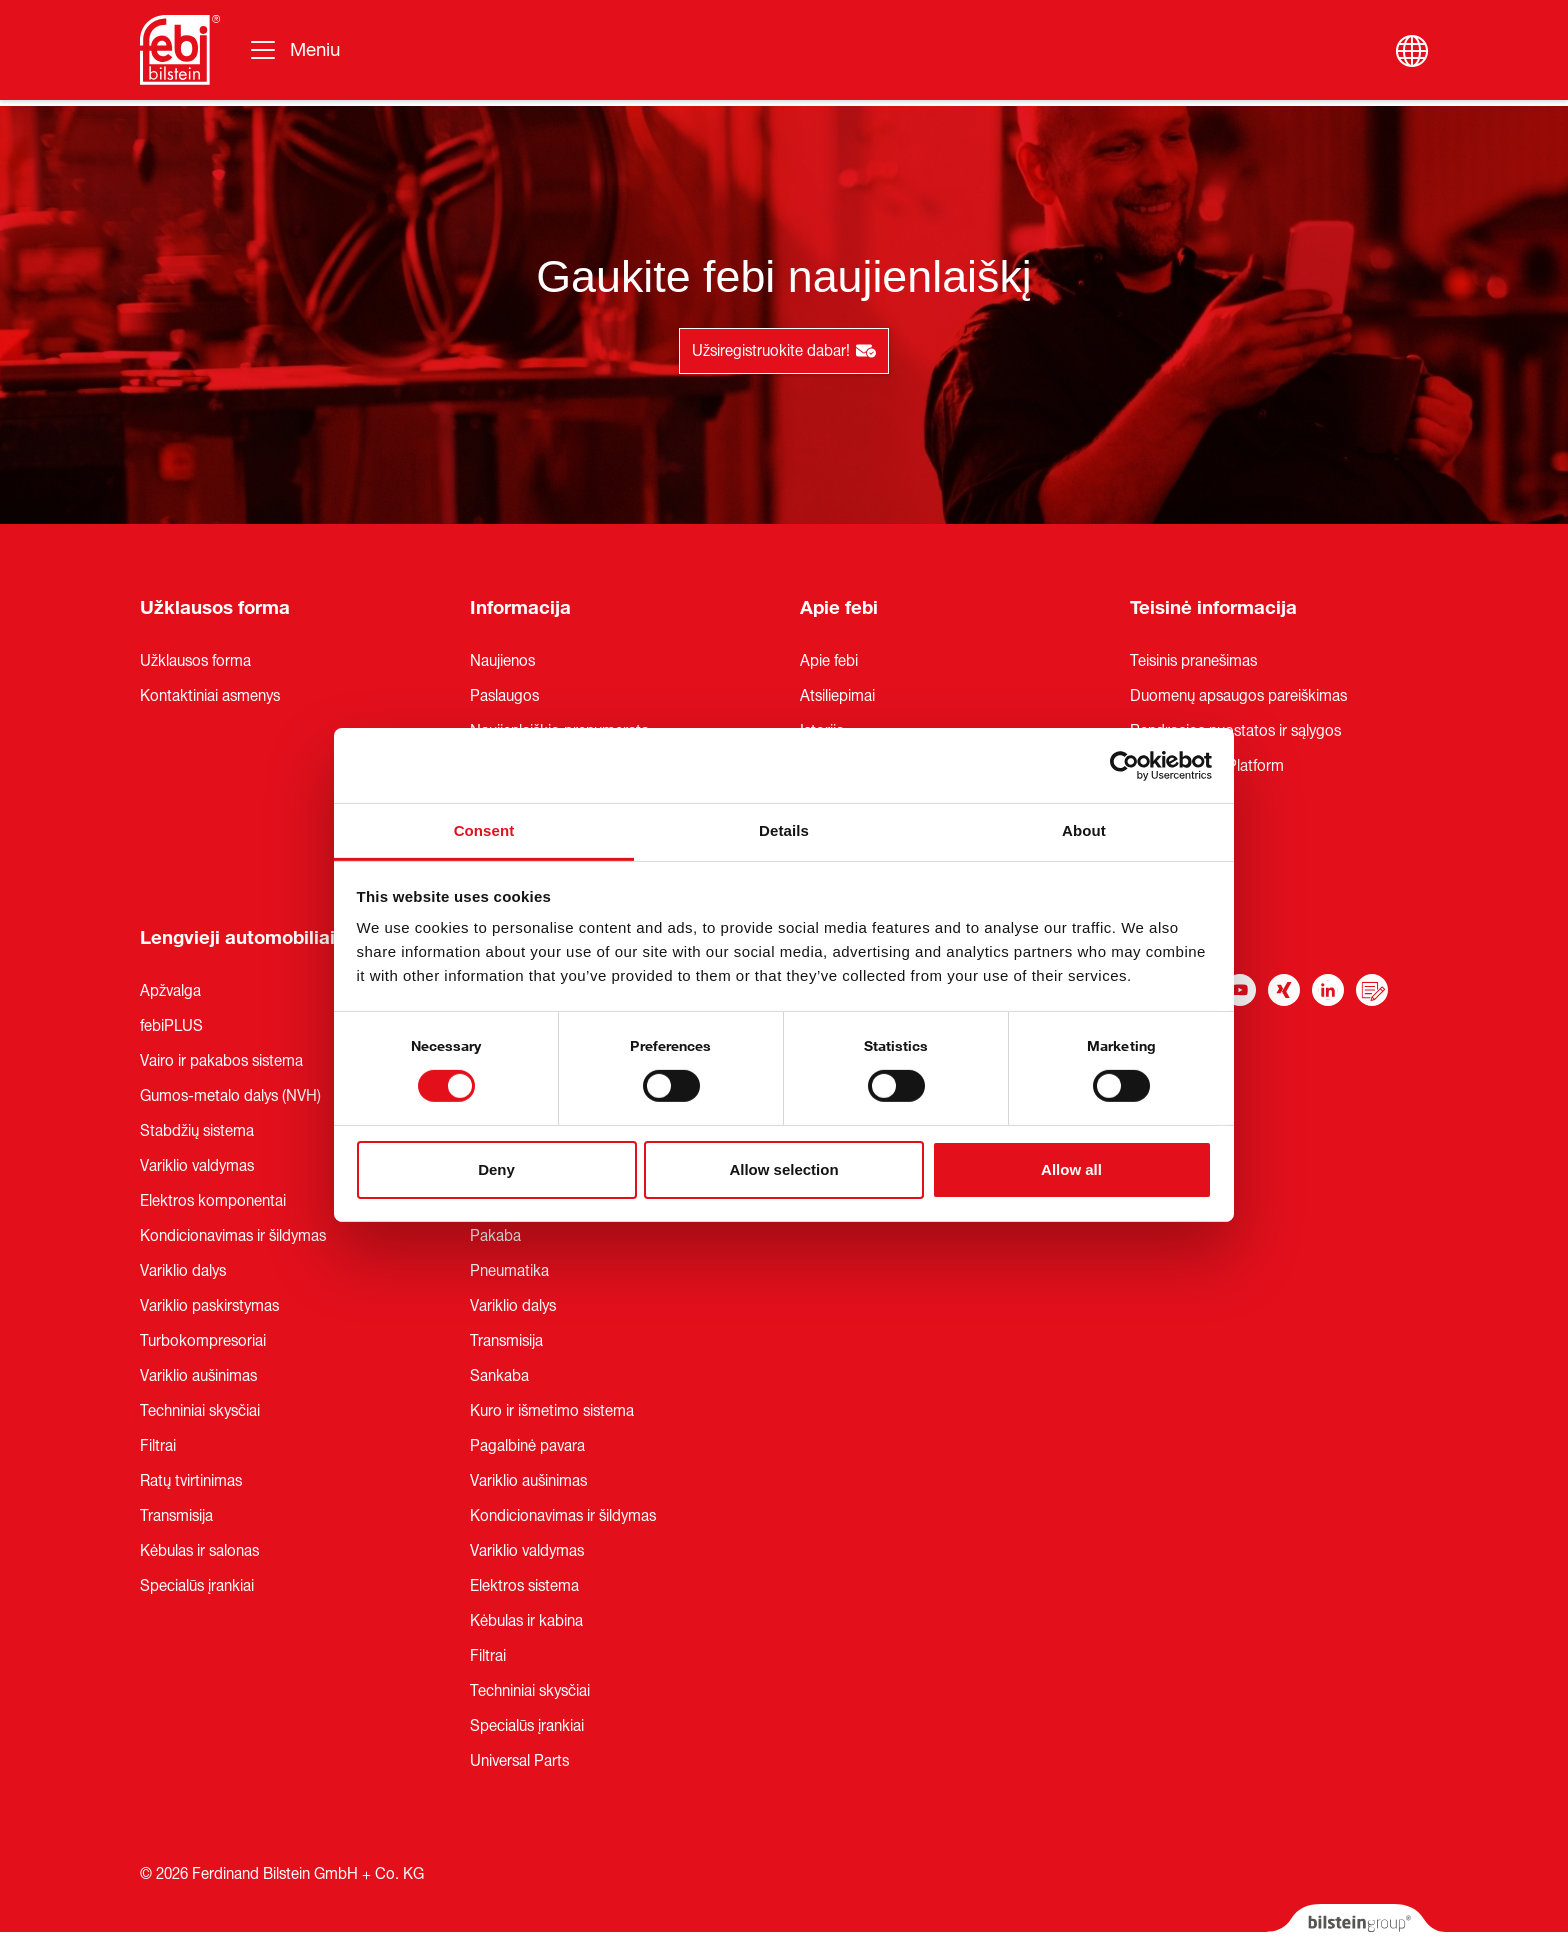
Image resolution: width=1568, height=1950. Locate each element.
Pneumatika (509, 1271)
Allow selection (783, 1169)
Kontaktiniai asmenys (210, 696)
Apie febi (839, 608)
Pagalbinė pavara (527, 1446)
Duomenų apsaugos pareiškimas (1238, 696)
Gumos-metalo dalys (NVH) (230, 1096)
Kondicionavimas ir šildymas (233, 1236)
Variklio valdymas (197, 1166)
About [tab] (1084, 830)
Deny (496, 1169)
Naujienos (502, 661)
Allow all (1071, 1169)
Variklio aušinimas (198, 1376)
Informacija (520, 608)
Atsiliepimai (837, 696)
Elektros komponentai (213, 1201)
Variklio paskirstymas (209, 1306)
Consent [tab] (484, 830)
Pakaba (495, 1236)
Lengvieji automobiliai (237, 938)
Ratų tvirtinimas (191, 1481)
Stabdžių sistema (197, 1131)
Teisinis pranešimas (1193, 661)
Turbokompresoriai (203, 1341)
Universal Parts (519, 1761)
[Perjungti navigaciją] (294, 50)
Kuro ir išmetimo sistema (552, 1411)
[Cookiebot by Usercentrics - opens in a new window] (1124, 765)
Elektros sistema (524, 1586)
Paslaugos (504, 696)
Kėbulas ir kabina (526, 1621)
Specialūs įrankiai (197, 1586)
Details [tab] (784, 830)
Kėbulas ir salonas (199, 1551)
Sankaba (499, 1376)
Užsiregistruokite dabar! (784, 351)
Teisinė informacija (1213, 608)
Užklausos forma (215, 608)
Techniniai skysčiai (200, 1411)
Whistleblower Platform (1207, 766)
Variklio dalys (183, 1271)
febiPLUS (171, 1026)
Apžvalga (170, 991)
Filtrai (158, 1446)
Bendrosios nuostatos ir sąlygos (1235, 731)
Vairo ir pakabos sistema (221, 1061)
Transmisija (176, 1516)
